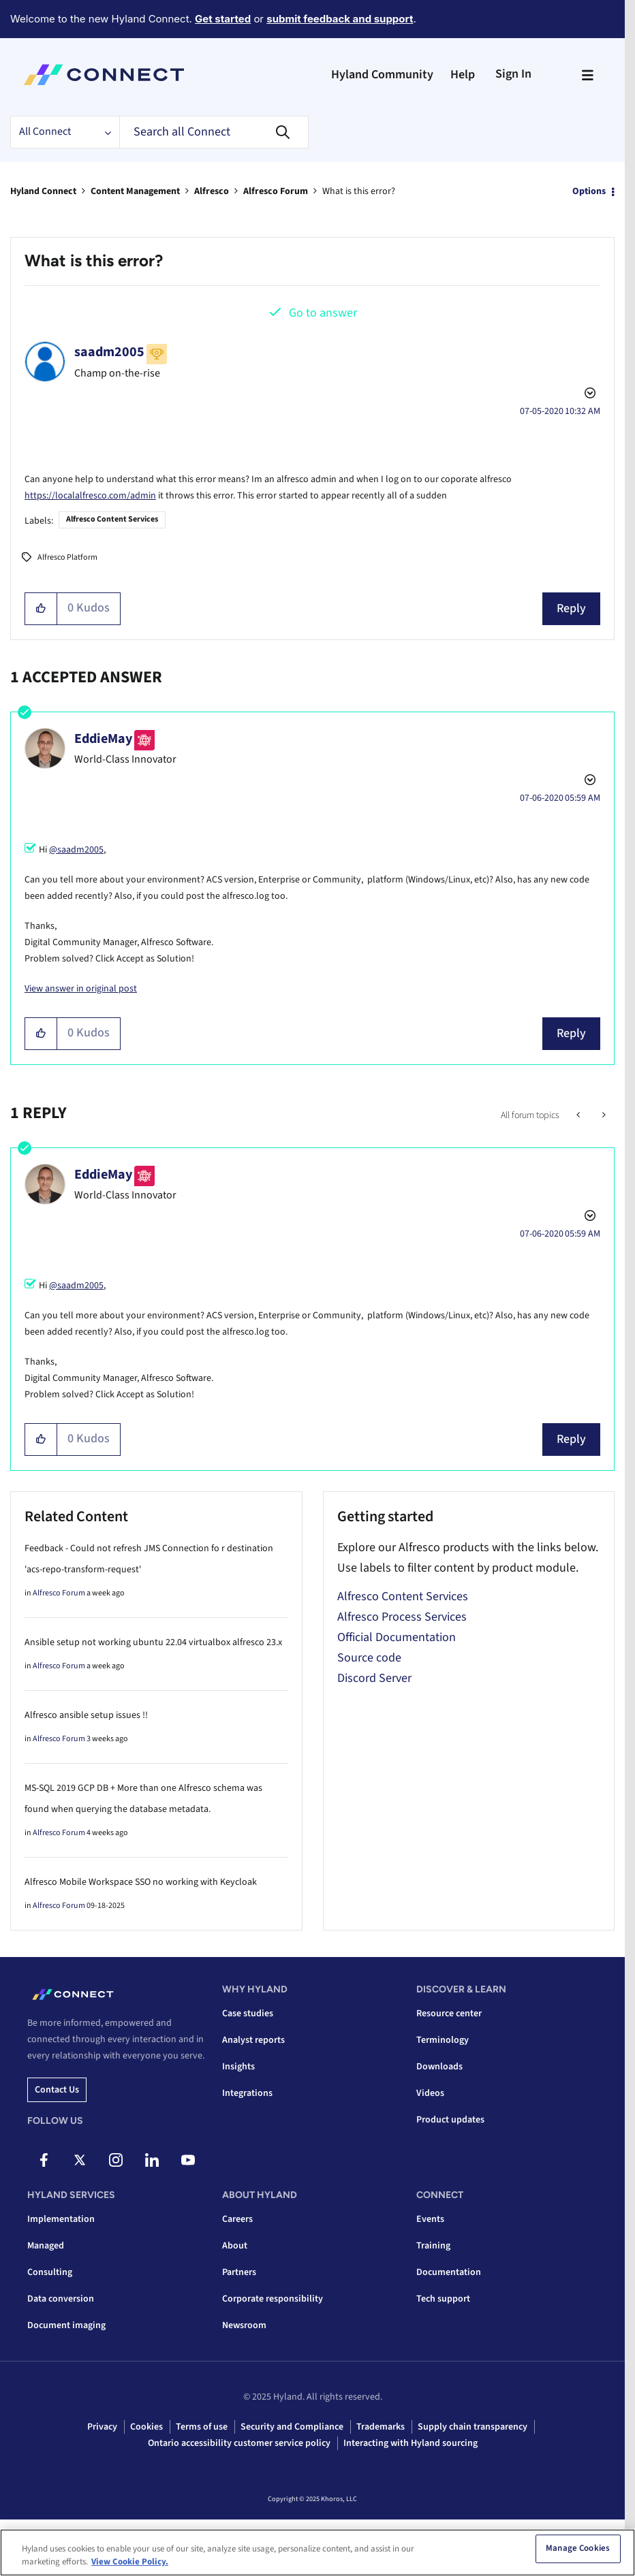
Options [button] (589, 191)
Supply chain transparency (472, 2427)
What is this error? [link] (358, 191)
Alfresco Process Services (402, 1616)
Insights (238, 2066)
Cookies (146, 2427)
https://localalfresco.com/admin (90, 496)
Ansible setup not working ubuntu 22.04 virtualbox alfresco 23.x (153, 1642)
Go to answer (323, 312)
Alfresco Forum (275, 191)
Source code (369, 1657)
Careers (237, 2219)
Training (433, 2246)
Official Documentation (396, 1637)
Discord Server (374, 1678)
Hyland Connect (43, 191)
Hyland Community (382, 74)
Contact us (57, 2090)
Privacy (102, 2427)
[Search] (214, 132)
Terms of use (202, 2427)
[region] (317, 2552)
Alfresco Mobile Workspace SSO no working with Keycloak (141, 1882)
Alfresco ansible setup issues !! (86, 1715)
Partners (239, 2272)
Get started (223, 18)
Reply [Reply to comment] (571, 1033)
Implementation (61, 2219)
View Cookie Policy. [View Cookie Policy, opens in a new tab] (129, 2562)
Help (462, 74)
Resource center (449, 2013)
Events (430, 2219)
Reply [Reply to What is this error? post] (571, 608)
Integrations (247, 2093)
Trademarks (380, 2427)
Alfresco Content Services (112, 519)
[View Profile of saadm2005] (109, 352)
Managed (45, 2246)
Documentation (448, 2272)
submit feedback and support (339, 18)
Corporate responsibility (272, 2299)
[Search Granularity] (64, 132)
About (234, 2246)
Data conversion (60, 2299)
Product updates (450, 2120)
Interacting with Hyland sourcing (410, 2443)
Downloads (439, 2066)
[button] (41, 608)
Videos (430, 2093)
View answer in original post (81, 989)
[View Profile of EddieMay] (103, 738)
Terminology (442, 2040)
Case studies (247, 2013)
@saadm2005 (76, 850)
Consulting (49, 2272)
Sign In (513, 73)
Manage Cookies (578, 2549)
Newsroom (244, 2325)
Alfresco (211, 191)
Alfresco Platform (67, 557)
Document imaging (66, 2325)
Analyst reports (253, 2040)
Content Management (135, 191)
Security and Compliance (292, 2427)
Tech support (443, 2299)
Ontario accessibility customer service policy (239, 2443)
